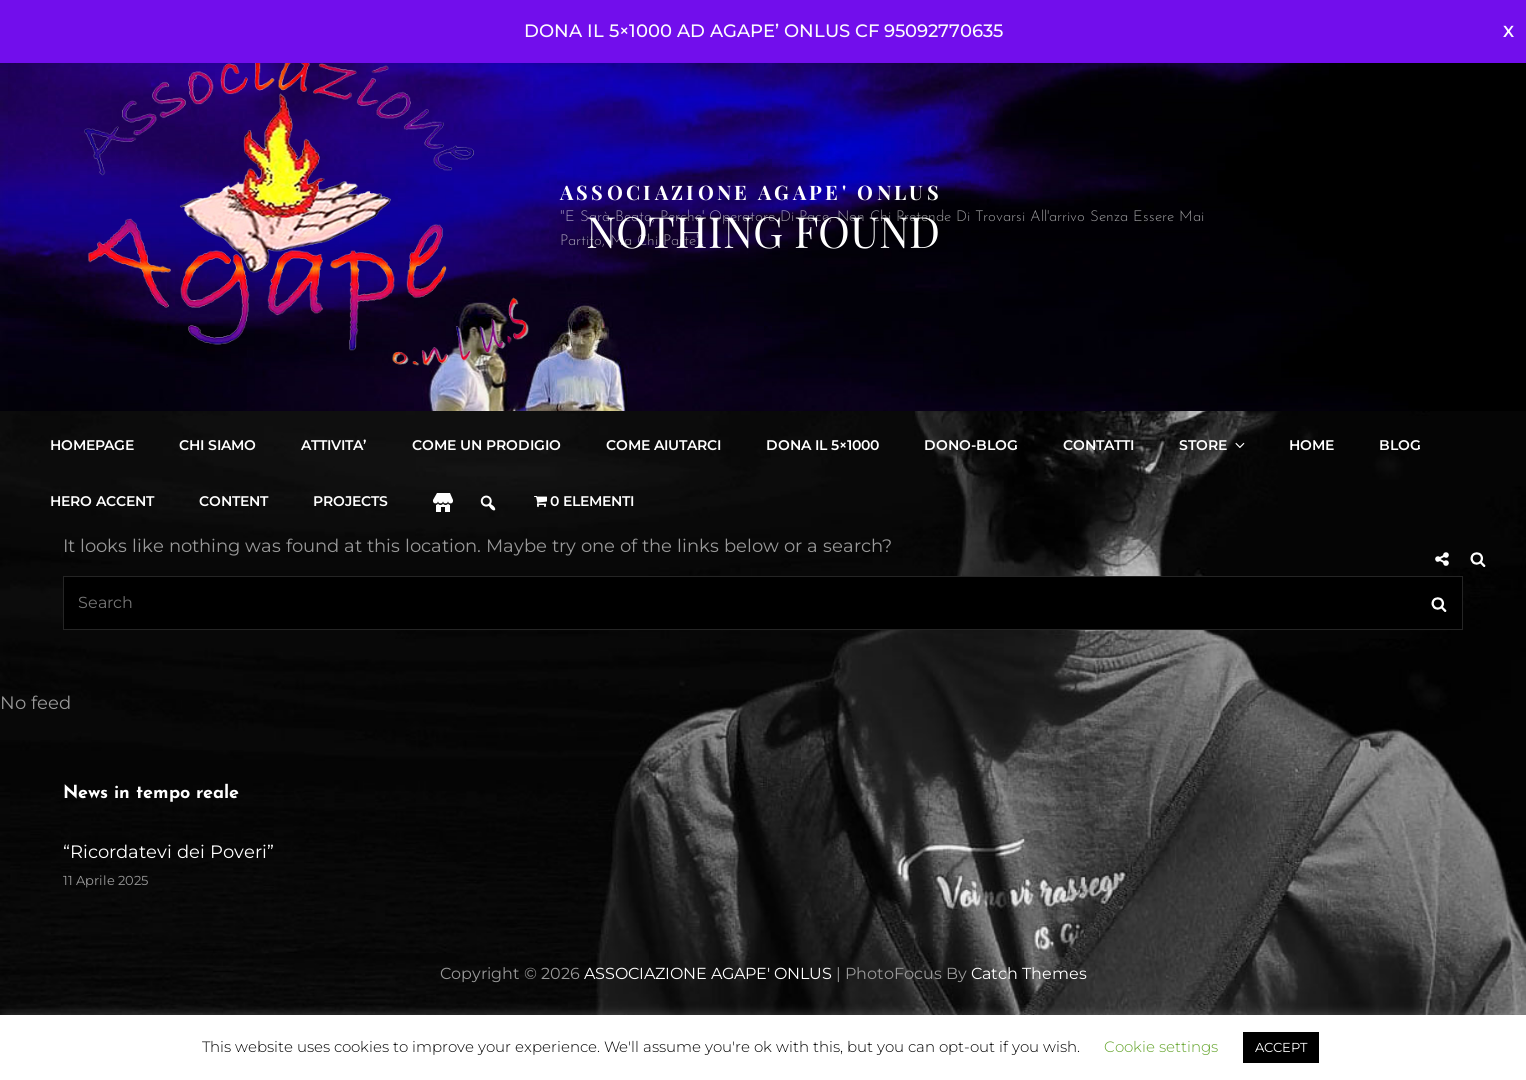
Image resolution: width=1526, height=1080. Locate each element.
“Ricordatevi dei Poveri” (168, 852)
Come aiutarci (662, 445)
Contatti (1097, 445)
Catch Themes (1029, 973)
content (233, 501)
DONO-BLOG (970, 445)
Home (1309, 445)
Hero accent (102, 501)
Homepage (92, 445)
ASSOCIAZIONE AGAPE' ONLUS (751, 191)
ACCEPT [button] (1281, 1047)
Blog (1398, 445)
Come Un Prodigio (485, 445)
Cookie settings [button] (1161, 1046)
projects (350, 501)
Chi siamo (217, 445)
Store (1212, 445)
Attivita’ (333, 445)
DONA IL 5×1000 (821, 445)
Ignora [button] (1508, 31)
